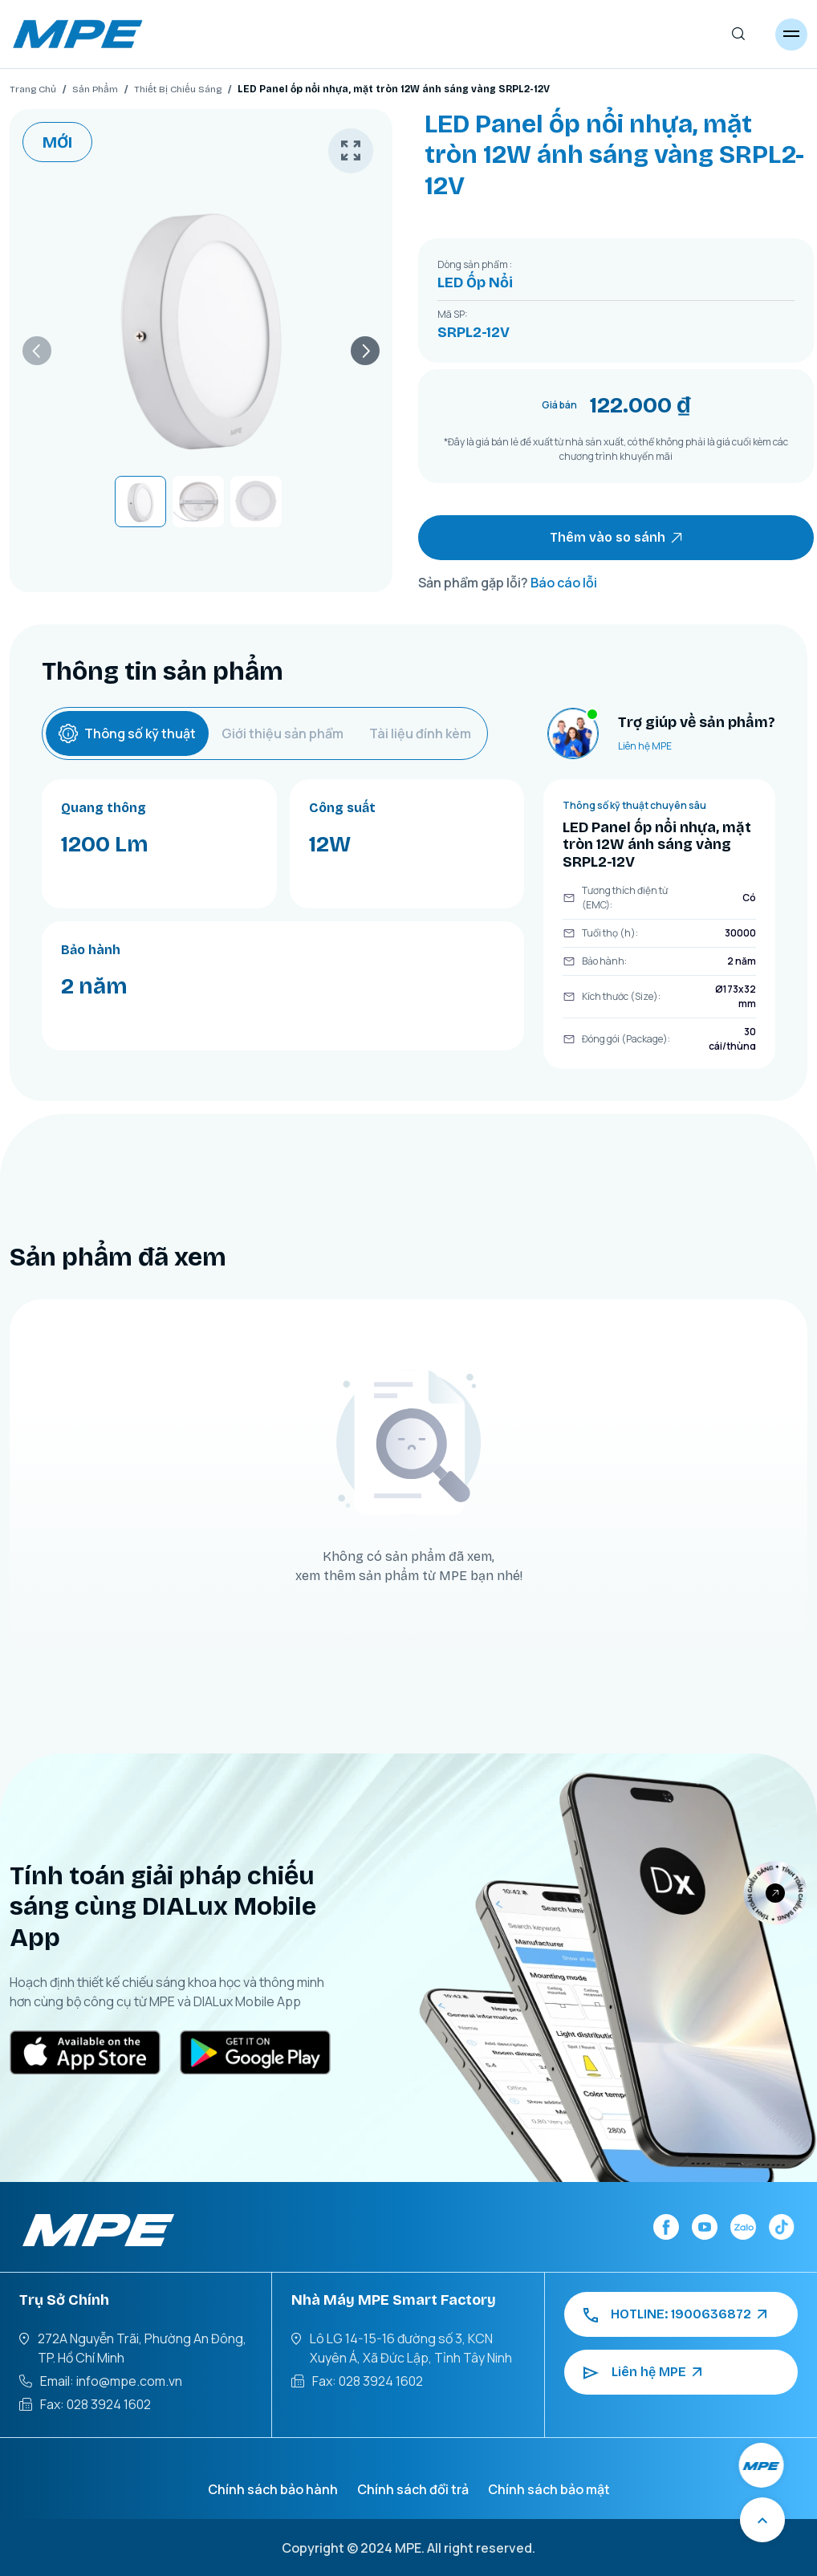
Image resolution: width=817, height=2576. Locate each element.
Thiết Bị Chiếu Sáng (178, 89)
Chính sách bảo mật (549, 2489)
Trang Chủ (33, 89)
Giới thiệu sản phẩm (282, 733)
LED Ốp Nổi (475, 282)
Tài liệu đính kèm (420, 733)
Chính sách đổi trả (413, 2489)
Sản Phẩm (95, 89)
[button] (36, 350)
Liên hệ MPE (645, 746)
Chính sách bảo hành (273, 2489)
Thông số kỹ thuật (127, 733)
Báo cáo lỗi (563, 582)
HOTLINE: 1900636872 (674, 2314)
